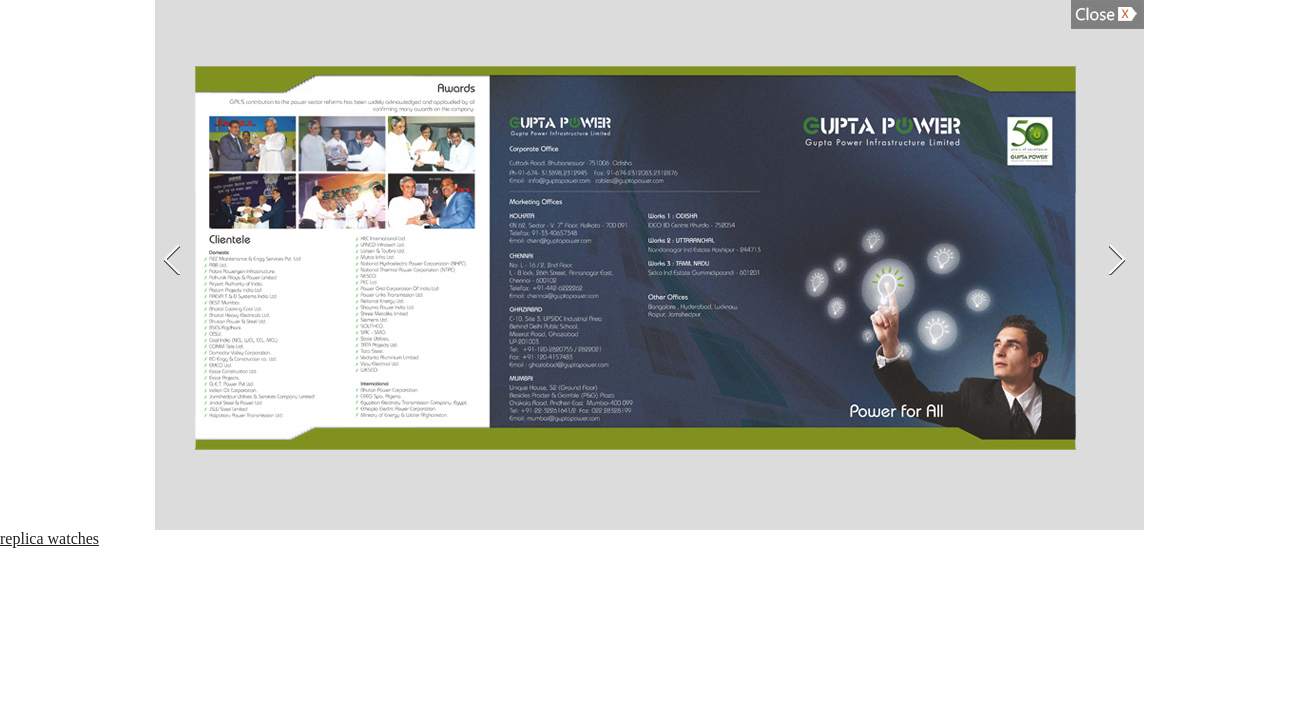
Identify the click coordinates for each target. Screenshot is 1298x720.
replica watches (49, 538)
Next (1119, 260)
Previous (170, 260)
